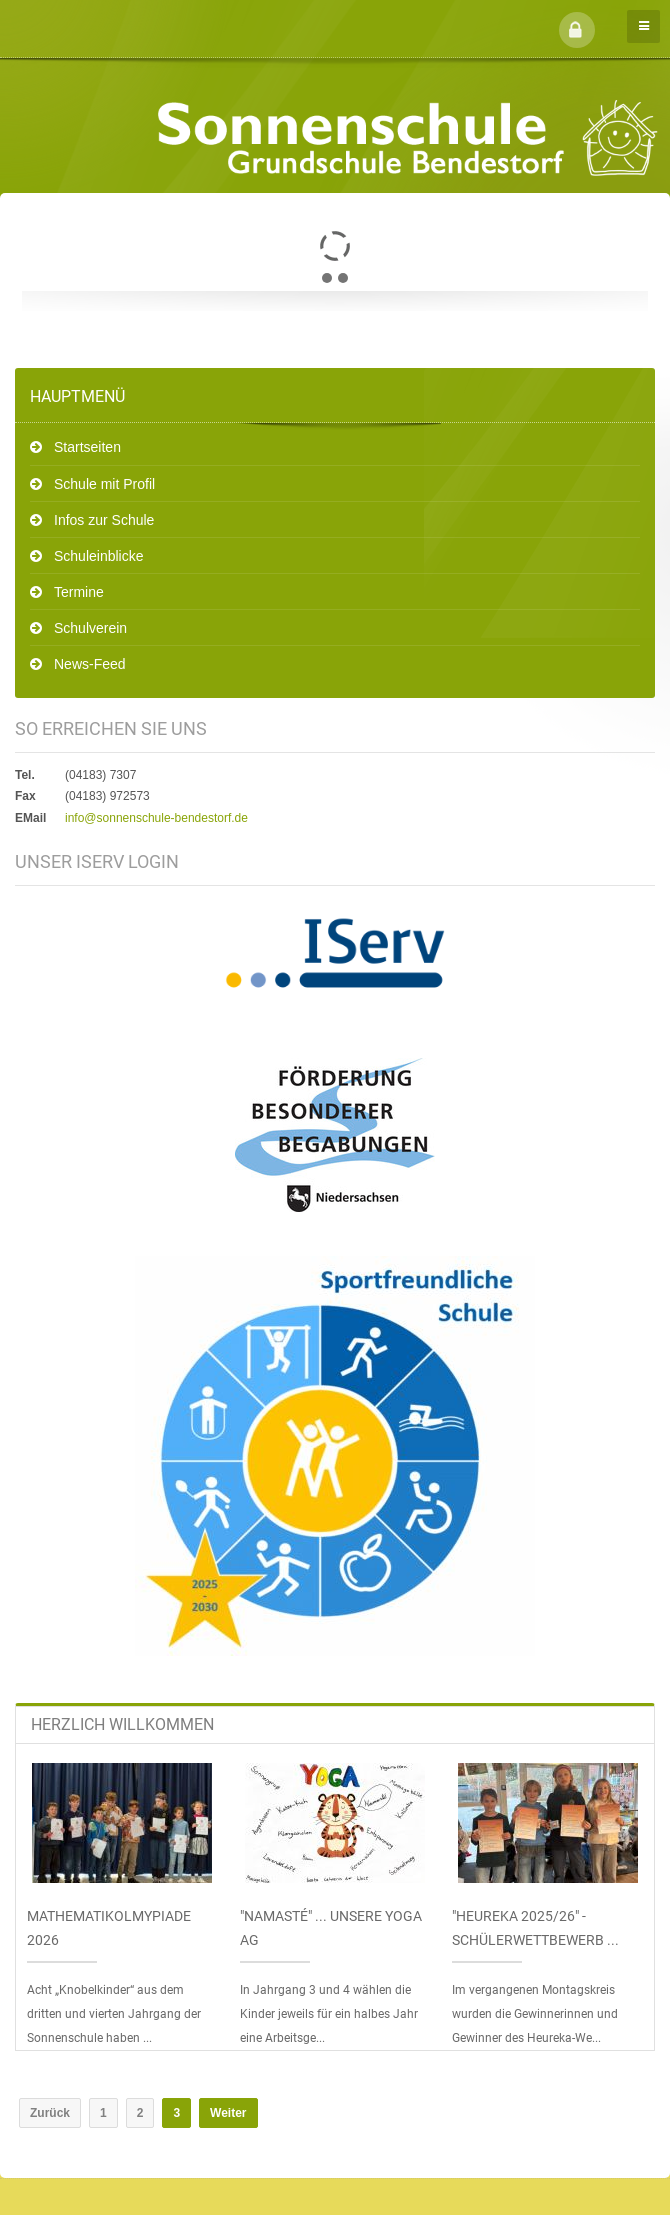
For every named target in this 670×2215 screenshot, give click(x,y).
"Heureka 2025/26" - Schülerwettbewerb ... (535, 1928)
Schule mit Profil (104, 484)
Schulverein (90, 628)
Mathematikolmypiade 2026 (109, 1928)
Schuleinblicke (99, 556)
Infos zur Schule (104, 520)
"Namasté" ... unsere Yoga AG (331, 1928)
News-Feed (90, 664)
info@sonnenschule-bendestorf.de (156, 818)
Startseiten (87, 447)
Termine (79, 592)
